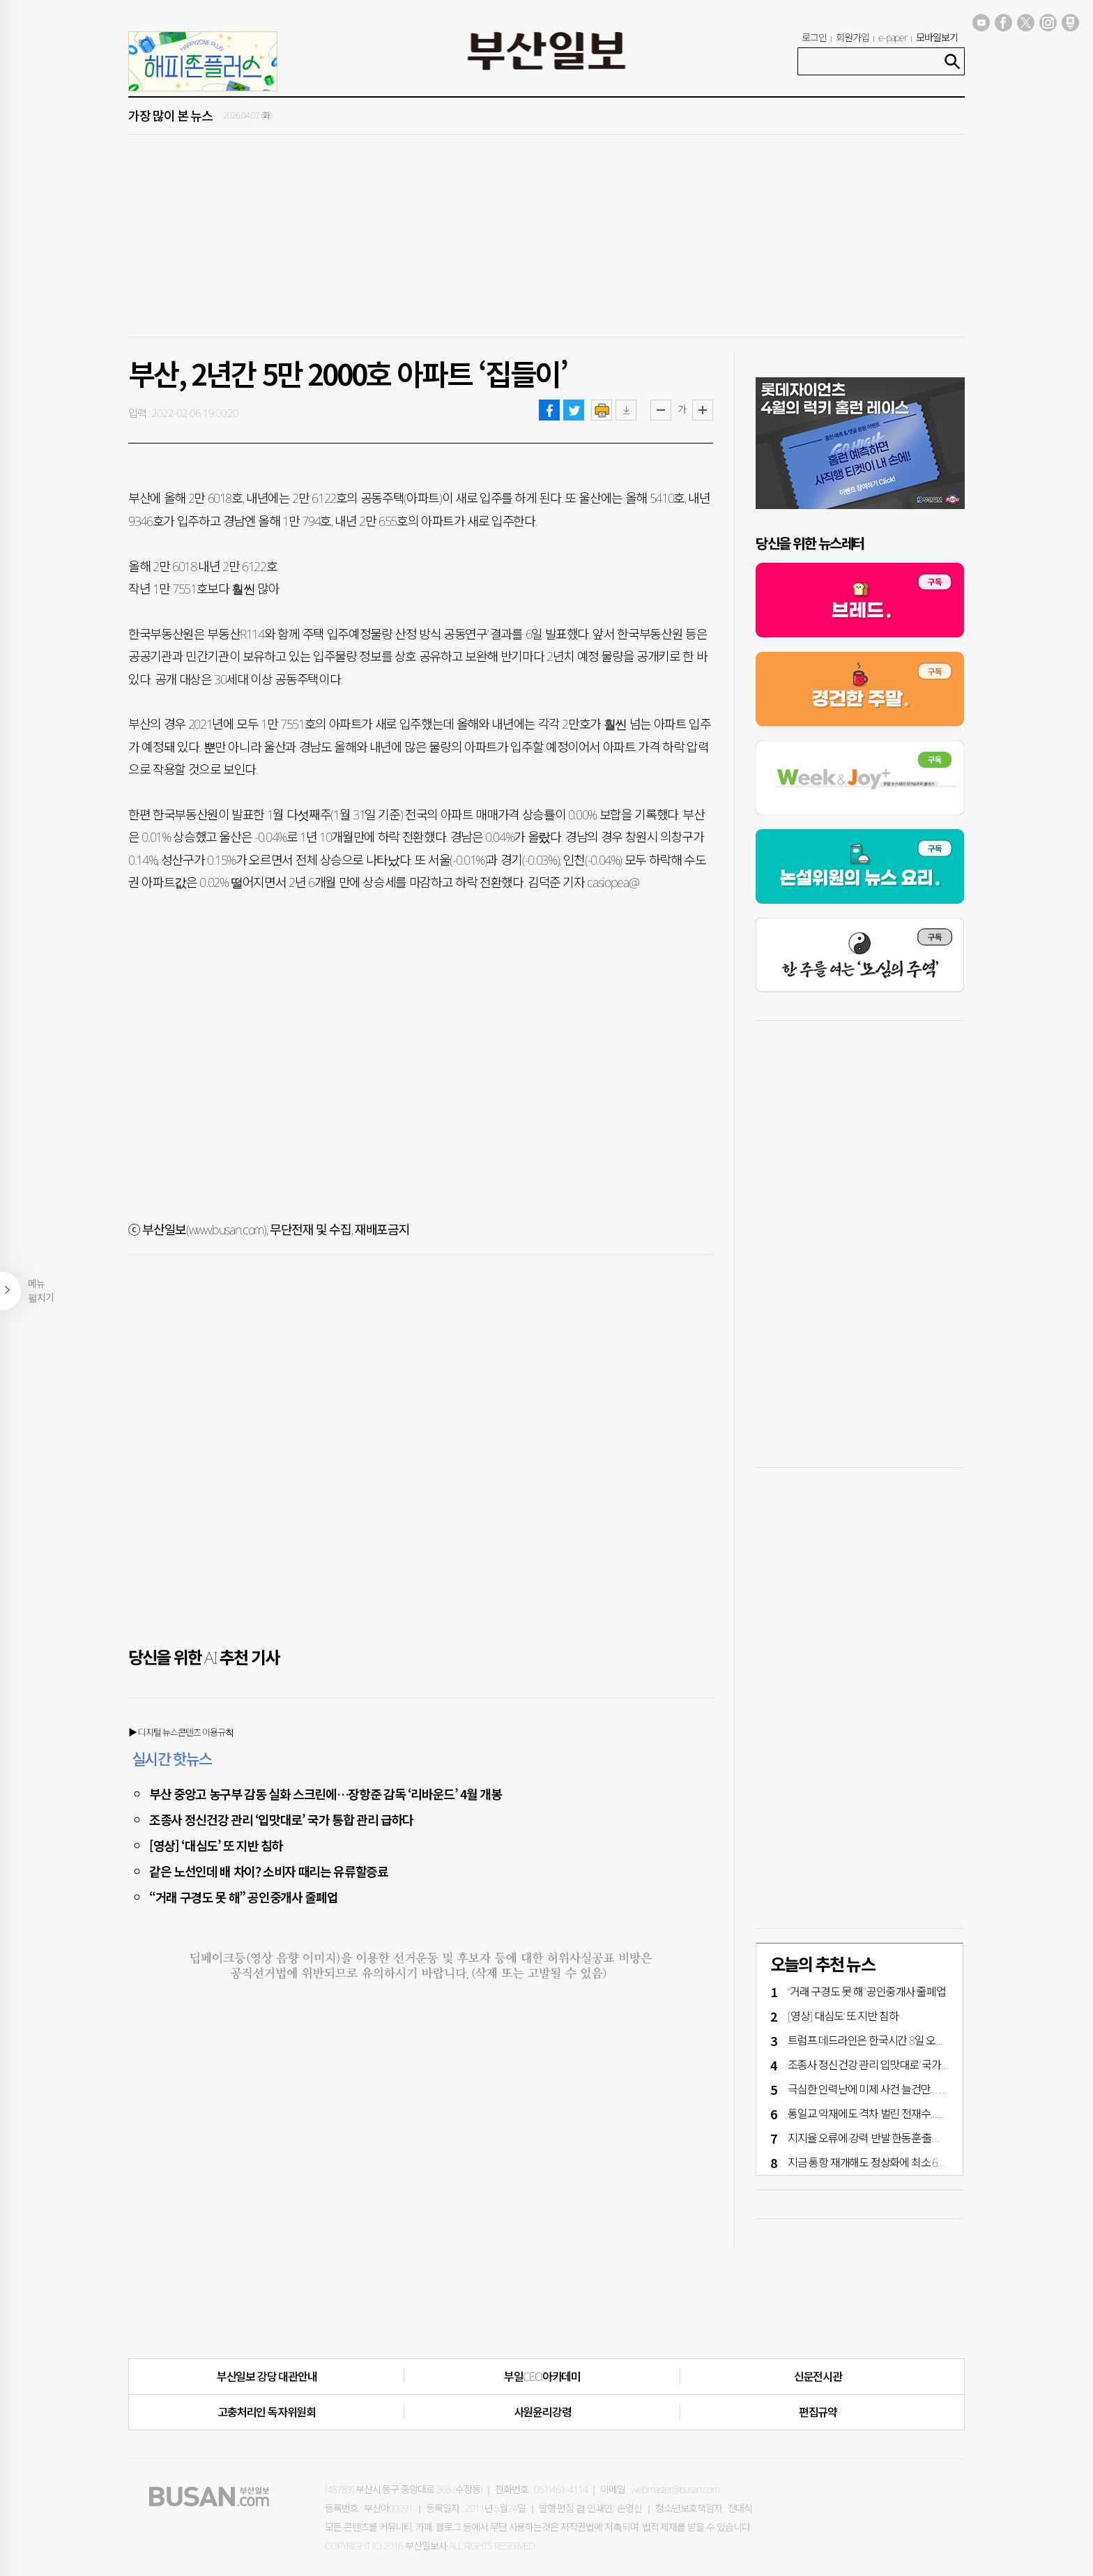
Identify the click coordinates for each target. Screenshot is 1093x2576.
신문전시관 (818, 2376)
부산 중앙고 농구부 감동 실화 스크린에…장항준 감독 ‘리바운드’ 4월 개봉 (325, 1794)
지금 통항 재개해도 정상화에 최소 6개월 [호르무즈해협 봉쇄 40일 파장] (937, 2162)
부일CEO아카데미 (542, 2376)
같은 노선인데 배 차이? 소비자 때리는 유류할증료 (268, 1871)
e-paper (893, 37)
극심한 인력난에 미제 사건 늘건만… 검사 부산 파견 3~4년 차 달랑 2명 (933, 2089)
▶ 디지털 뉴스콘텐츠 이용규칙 (181, 1732)
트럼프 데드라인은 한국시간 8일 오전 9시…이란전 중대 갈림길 (919, 2040)
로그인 (814, 37)
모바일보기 (937, 37)
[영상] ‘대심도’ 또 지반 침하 (216, 1845)
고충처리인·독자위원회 (266, 2412)
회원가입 (852, 37)
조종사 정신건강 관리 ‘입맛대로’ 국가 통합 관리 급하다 (281, 1819)
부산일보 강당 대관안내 (267, 2376)
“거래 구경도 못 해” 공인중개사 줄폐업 (243, 1897)
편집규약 (818, 2412)
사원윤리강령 (543, 2412)
